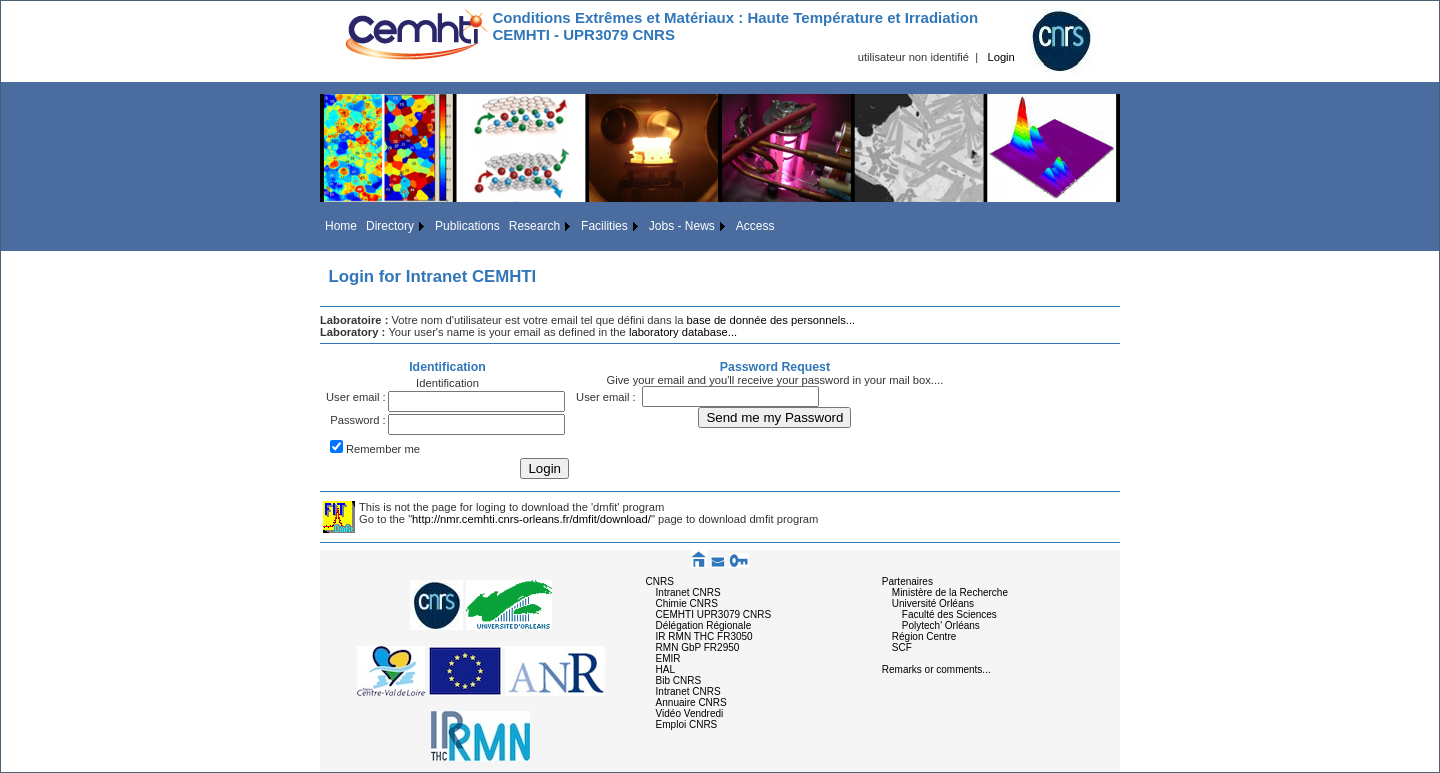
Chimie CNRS (687, 603)
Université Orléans (933, 603)
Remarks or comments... (936, 669)
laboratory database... (683, 332)
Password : (357, 420)
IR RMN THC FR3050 (704, 636)
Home (341, 226)
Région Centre (924, 636)
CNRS (660, 581)
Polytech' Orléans (941, 625)
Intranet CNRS (688, 592)
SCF (902, 647)
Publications (467, 226)
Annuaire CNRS (691, 702)
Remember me (383, 449)
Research (534, 226)
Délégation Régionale (704, 625)
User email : (356, 397)
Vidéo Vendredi (690, 713)
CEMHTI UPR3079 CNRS (714, 614)
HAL (665, 669)
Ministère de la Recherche (950, 592)
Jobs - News (682, 226)
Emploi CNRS (687, 724)
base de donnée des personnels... (771, 320)
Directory (390, 226)
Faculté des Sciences (949, 614)
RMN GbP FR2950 (698, 647)
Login (1000, 57)
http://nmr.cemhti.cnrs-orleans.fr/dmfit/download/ (531, 519)
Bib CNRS (679, 680)
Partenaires (907, 581)
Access (755, 226)
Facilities (604, 226)
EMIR (668, 658)
